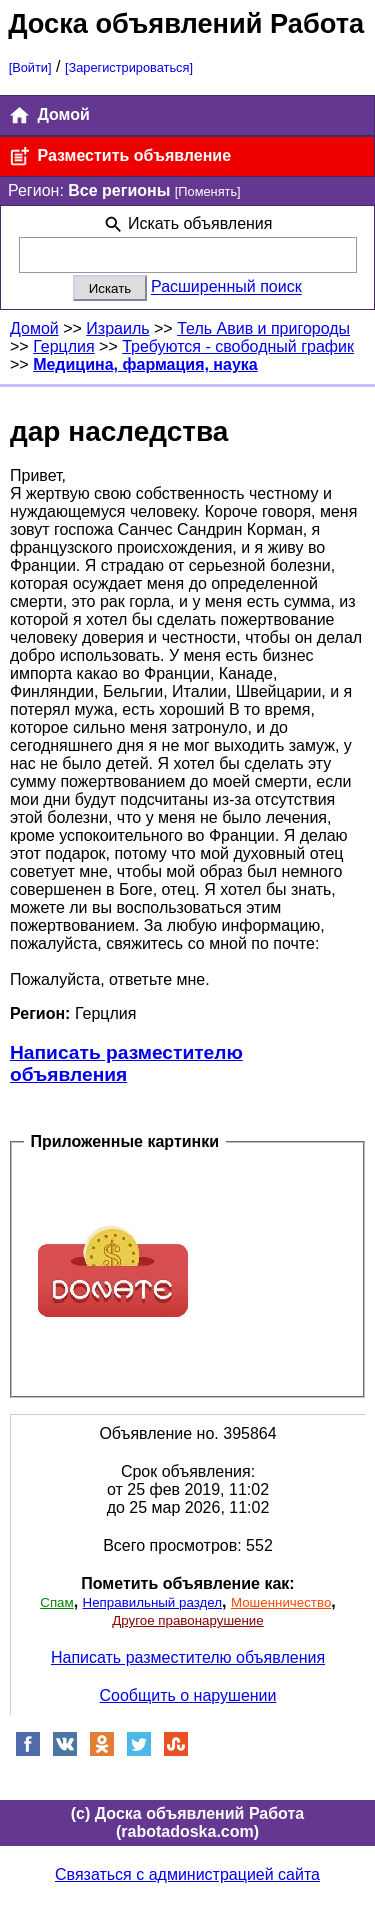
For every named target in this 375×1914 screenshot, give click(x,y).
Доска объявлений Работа (186, 23)
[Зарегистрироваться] (129, 67)
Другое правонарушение (187, 1620)
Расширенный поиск (226, 287)
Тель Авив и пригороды (263, 328)
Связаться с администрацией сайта (187, 1874)
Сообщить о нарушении (188, 1695)
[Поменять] (208, 191)
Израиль (117, 328)
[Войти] (30, 67)
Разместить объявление (119, 156)
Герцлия (64, 346)
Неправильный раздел (152, 1602)
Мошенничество (281, 1602)
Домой (49, 115)
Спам (56, 1602)
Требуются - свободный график (238, 346)
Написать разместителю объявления (126, 1063)
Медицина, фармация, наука (145, 364)
